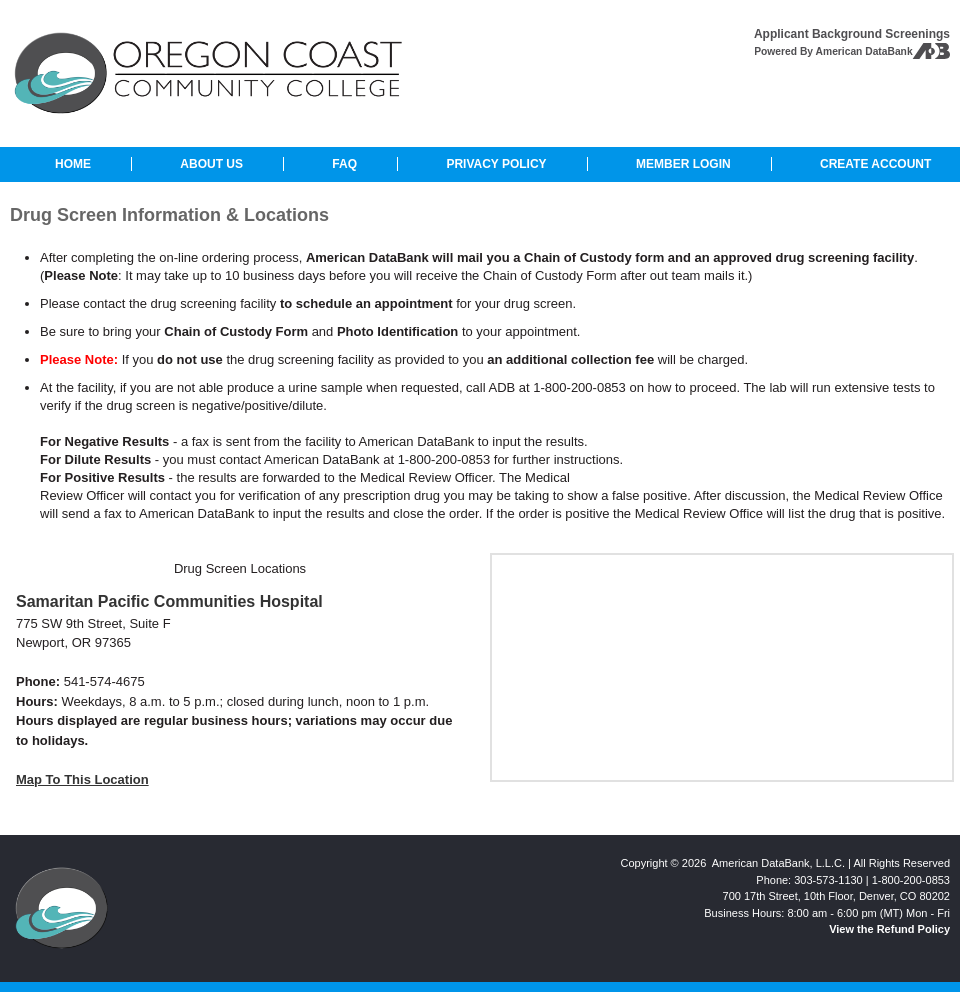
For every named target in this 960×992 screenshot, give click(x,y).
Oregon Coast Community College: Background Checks (209, 73)
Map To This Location (82, 779)
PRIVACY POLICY (496, 164)
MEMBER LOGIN (683, 164)
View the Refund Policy (889, 929)
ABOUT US (211, 164)
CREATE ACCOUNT (875, 164)
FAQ (344, 164)
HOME (73, 164)
